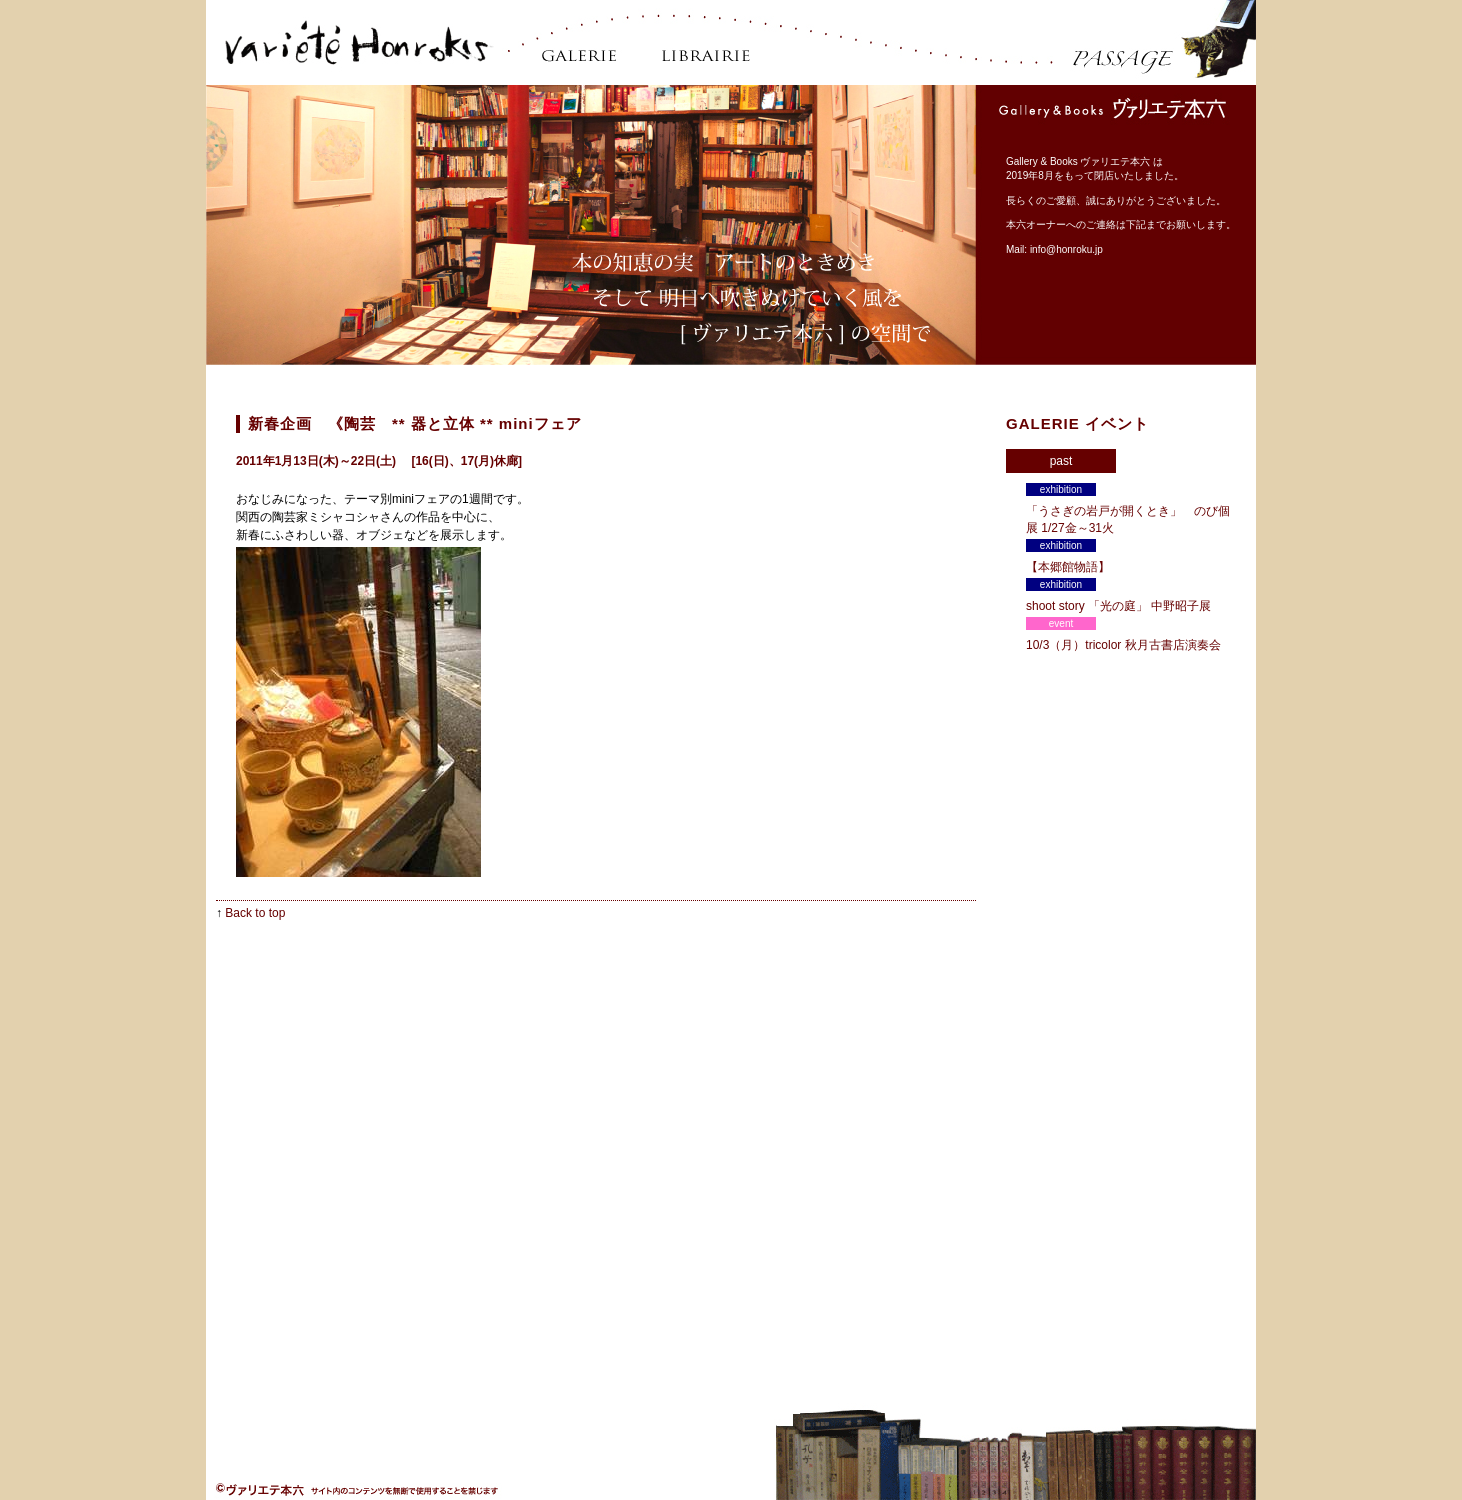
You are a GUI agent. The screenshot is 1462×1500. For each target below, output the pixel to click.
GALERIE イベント (1077, 423)
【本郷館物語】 (1074, 567)
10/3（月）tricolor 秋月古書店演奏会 (1123, 645)
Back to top (255, 913)
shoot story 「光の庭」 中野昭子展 (1118, 606)
